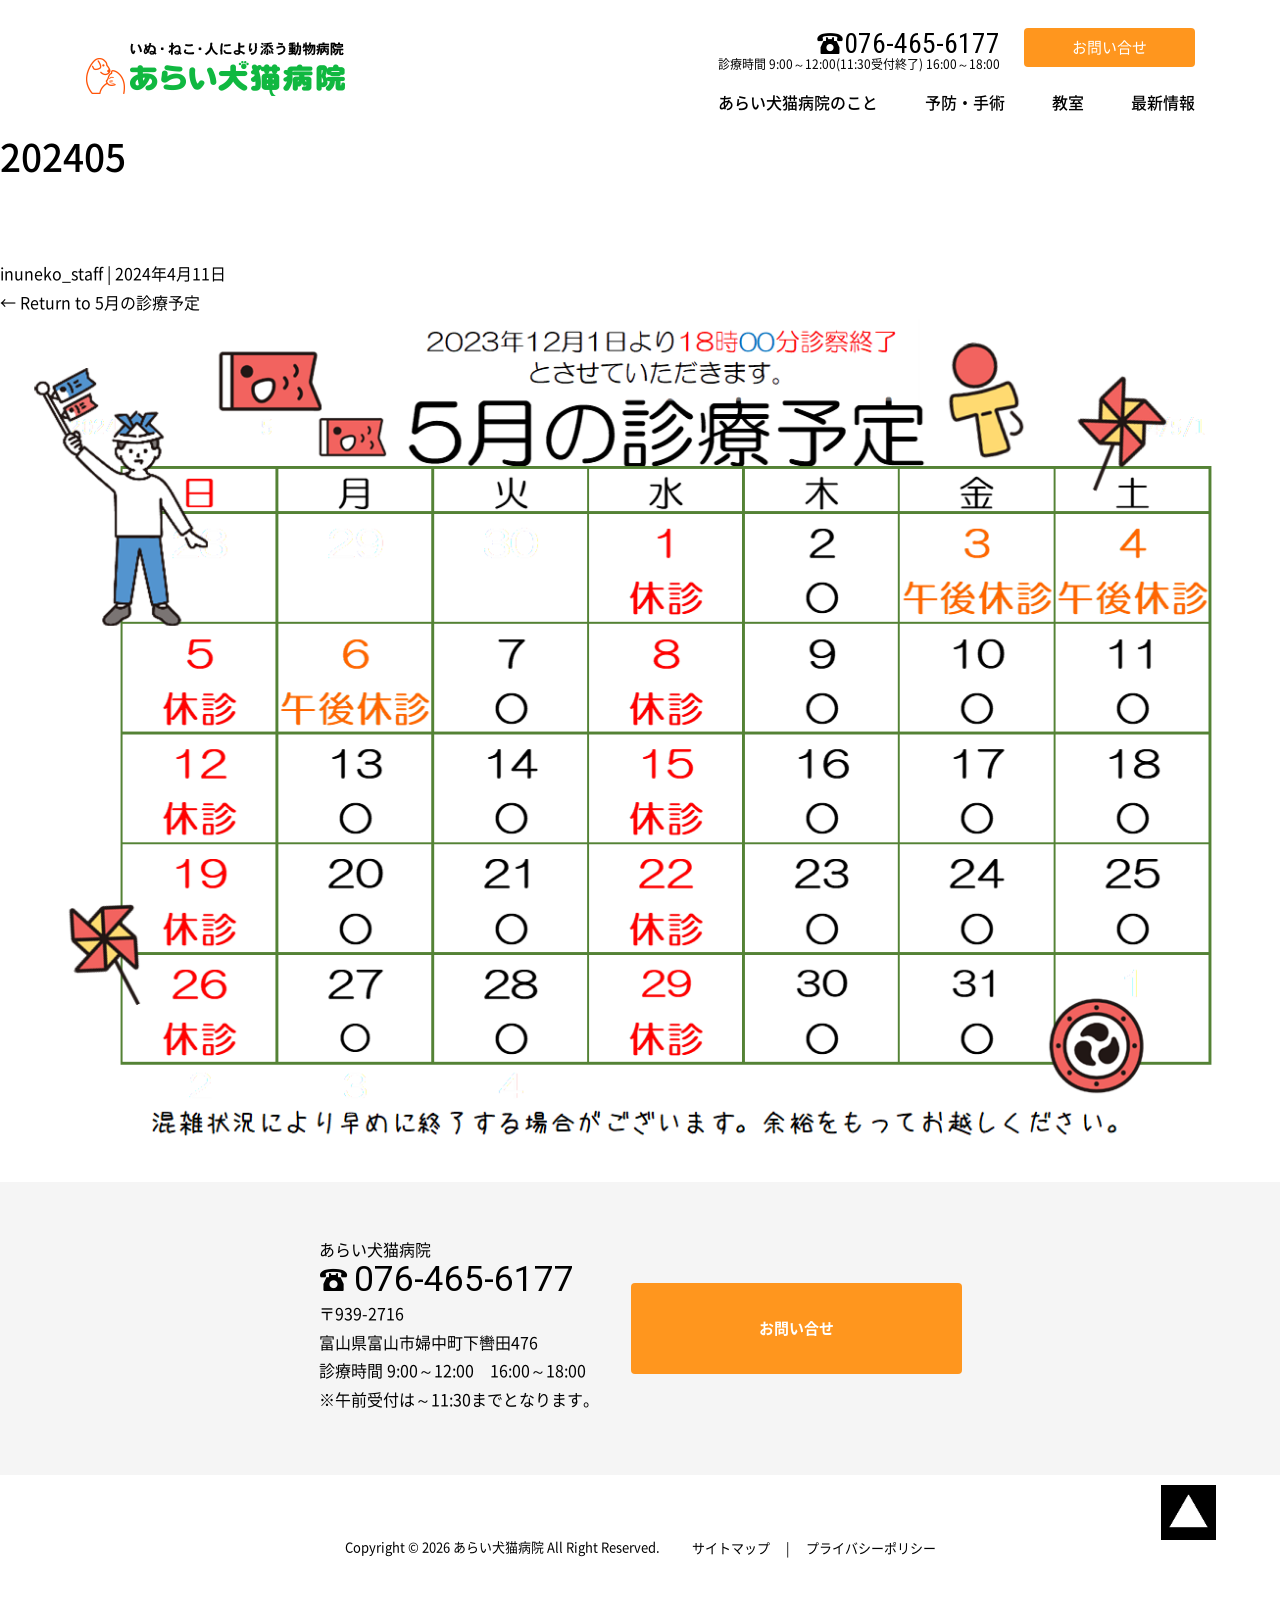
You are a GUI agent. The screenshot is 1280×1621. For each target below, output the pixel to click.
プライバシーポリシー (871, 1548)
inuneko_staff (51, 274)
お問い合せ (1109, 47)
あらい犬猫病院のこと (798, 103)
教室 (1068, 103)
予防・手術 (965, 103)
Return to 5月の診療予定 (100, 303)
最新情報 (1163, 103)
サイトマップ (731, 1548)
